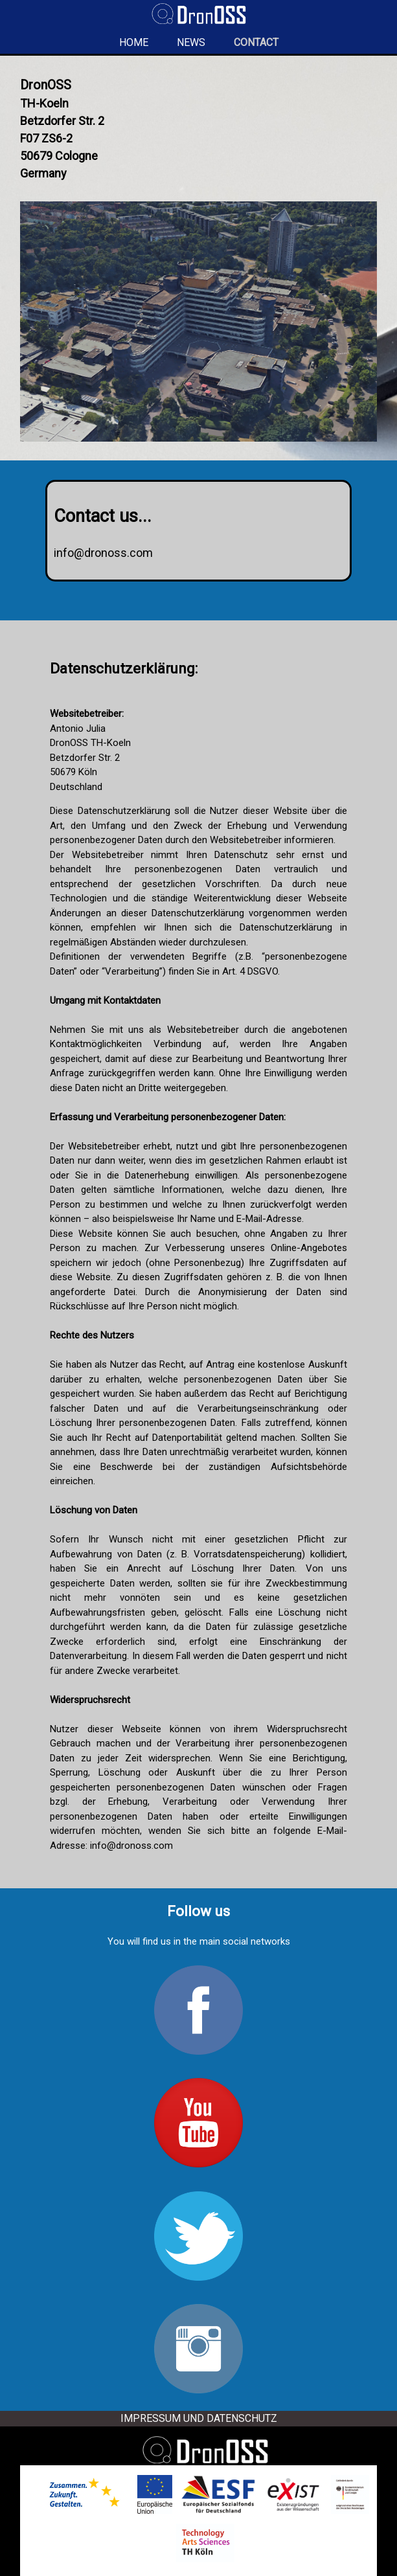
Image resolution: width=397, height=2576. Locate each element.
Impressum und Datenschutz (198, 2418)
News (191, 42)
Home (133, 42)
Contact (256, 42)
